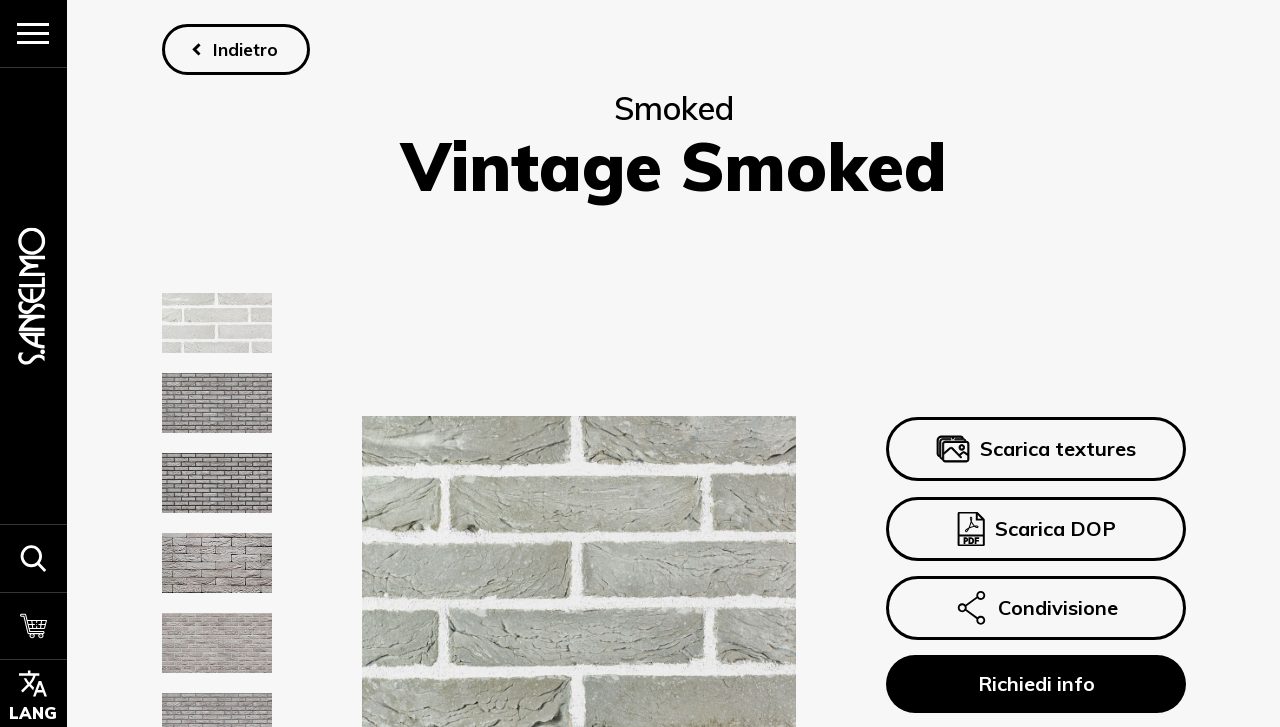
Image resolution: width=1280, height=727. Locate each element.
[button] (33, 558)
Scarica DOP (1035, 529)
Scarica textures (1035, 450)
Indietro (244, 49)
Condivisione (1035, 608)
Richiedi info (1035, 683)
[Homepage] (33, 295)
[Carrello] (33, 626)
